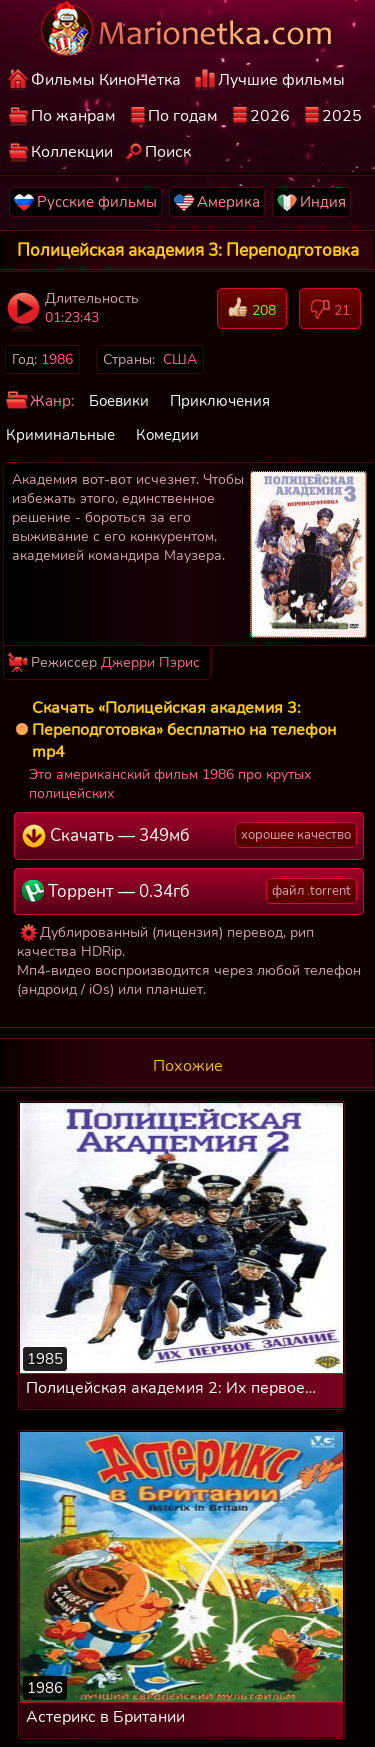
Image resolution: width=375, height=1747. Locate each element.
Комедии (167, 435)
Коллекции (72, 152)
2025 (342, 116)
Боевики (119, 401)
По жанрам (73, 116)
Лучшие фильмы (281, 80)
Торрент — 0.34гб (189, 891)
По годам (183, 116)
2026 (270, 116)
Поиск (168, 152)
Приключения (220, 401)
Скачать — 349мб (189, 835)
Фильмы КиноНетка (106, 80)
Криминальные (60, 435)
